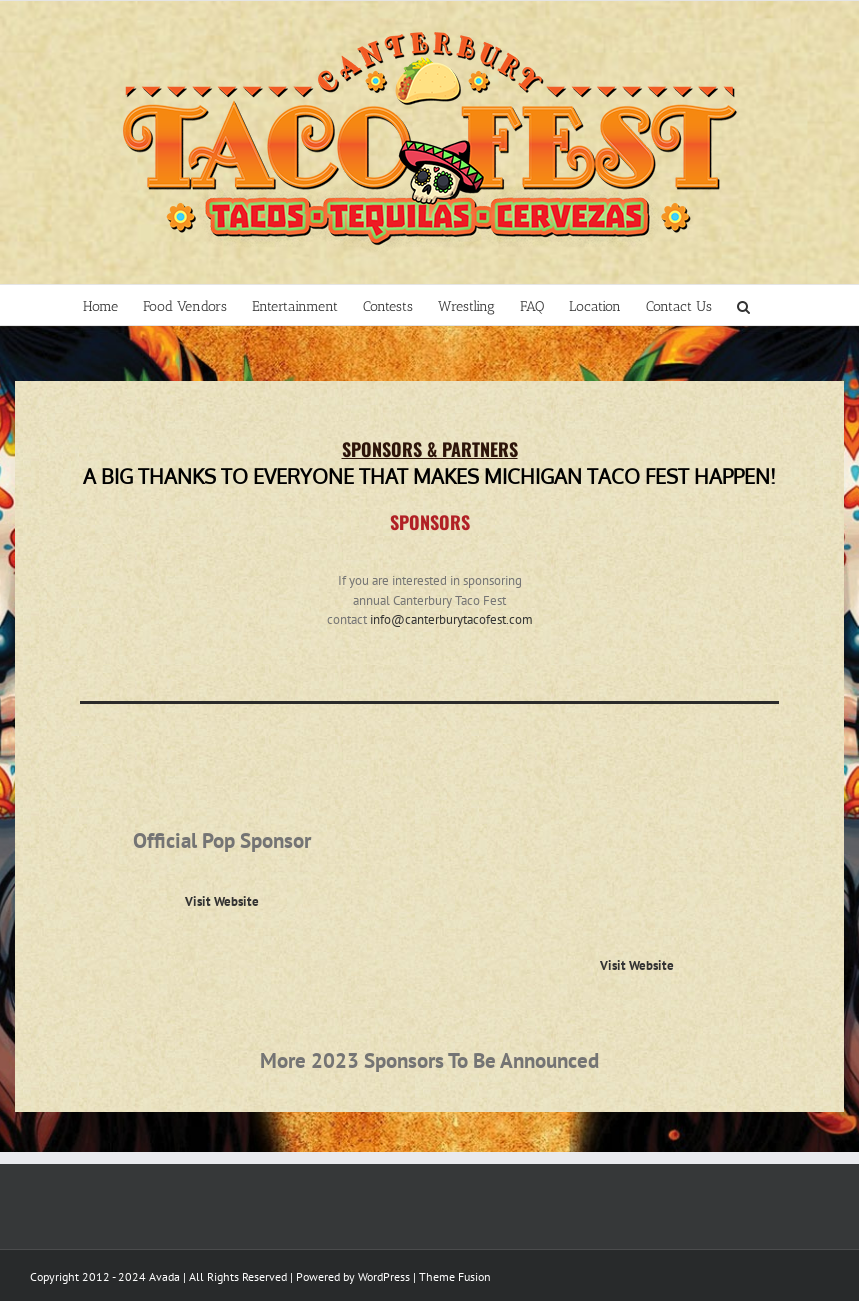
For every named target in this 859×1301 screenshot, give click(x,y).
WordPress (384, 1276)
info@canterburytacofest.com (451, 619)
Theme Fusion (455, 1276)
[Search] (744, 305)
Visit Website (222, 901)
